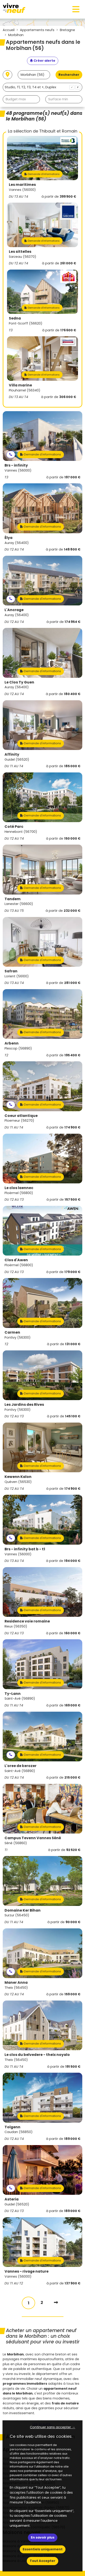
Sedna (15, 318)
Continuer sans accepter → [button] (52, 2427)
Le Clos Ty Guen (19, 682)
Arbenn (12, 1043)
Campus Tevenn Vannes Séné (33, 1838)
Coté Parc (14, 826)
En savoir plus (42, 2537)
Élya (8, 537)
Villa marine (20, 385)
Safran (11, 971)
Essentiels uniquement (43, 2549)
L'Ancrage (14, 609)
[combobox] (42, 87)
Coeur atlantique (21, 1115)
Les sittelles (20, 251)
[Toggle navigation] (76, 9)
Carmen (12, 1332)
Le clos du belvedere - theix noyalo (37, 2054)
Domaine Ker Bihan (23, 1910)
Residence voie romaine (27, 1621)
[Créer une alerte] (42, 61)
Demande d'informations (42, 174)
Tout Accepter (42, 2561)
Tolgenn (12, 2127)
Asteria (12, 2199)
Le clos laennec (19, 1187)
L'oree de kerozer (20, 1765)
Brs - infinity (16, 465)
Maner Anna (16, 1982)
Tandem (13, 899)
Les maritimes (22, 184)
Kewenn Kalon (18, 1476)
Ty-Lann (13, 1693)
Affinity (12, 754)
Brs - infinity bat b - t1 (25, 1549)
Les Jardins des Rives (24, 1404)
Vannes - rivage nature (27, 2271)
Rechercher (68, 74)
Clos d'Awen (16, 1260)
